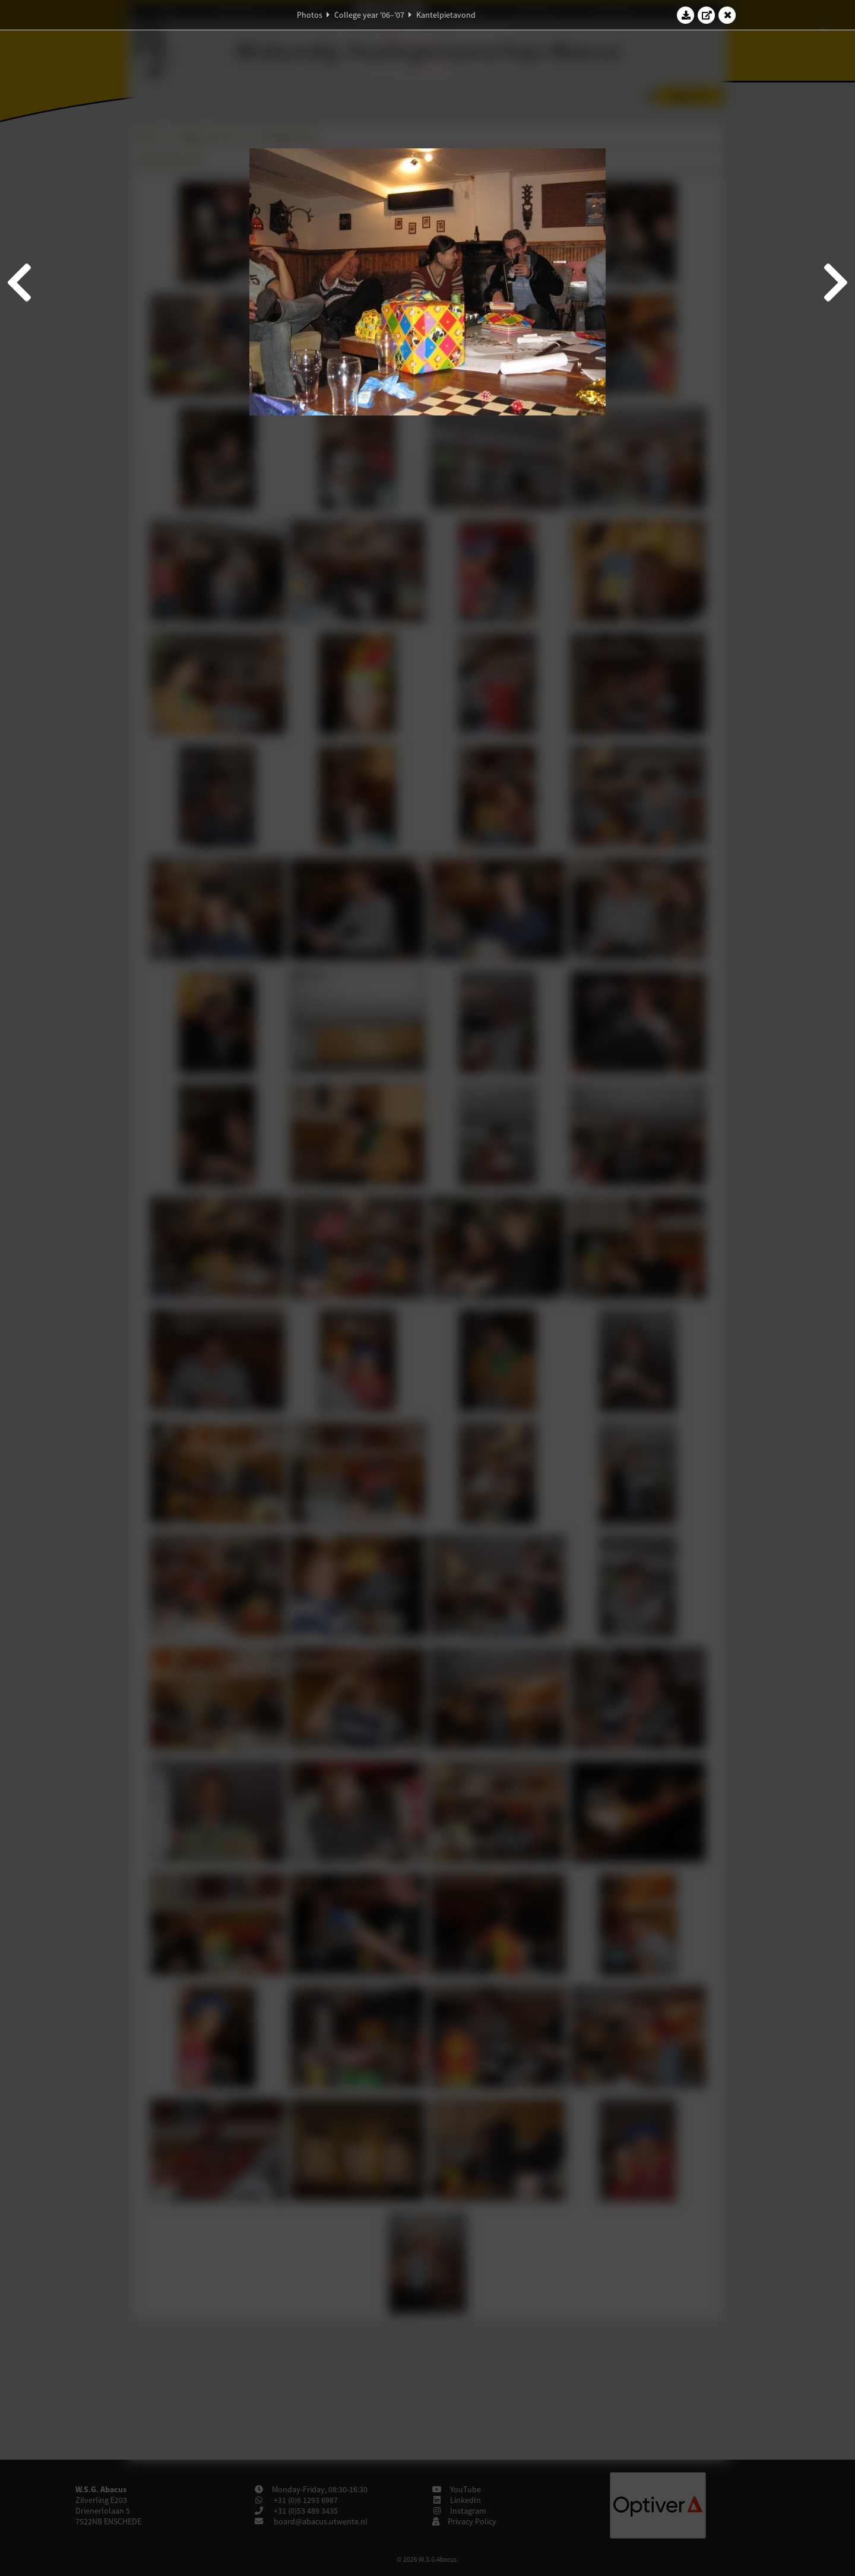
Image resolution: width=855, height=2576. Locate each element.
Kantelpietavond (446, 14)
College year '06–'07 (369, 14)
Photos (309, 14)
